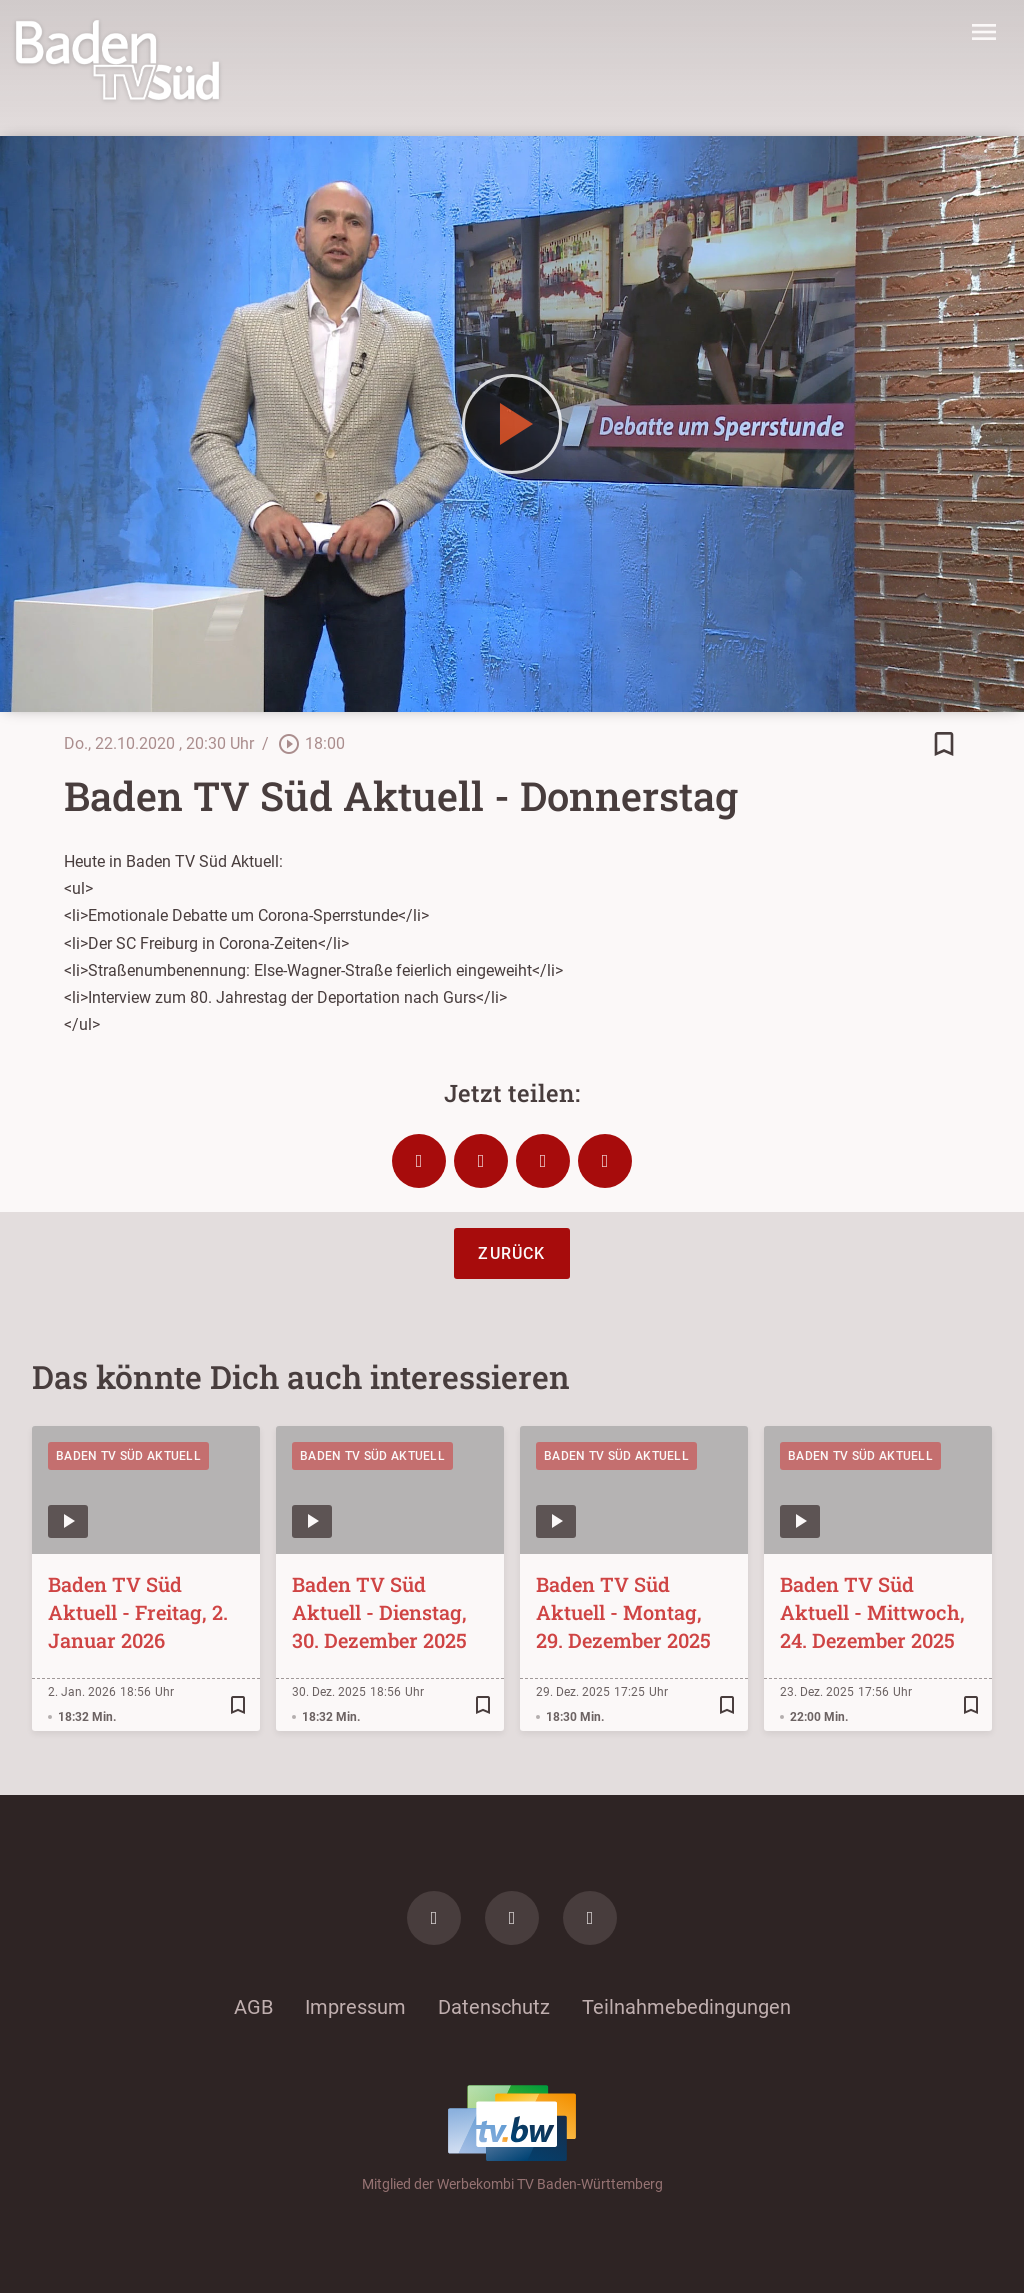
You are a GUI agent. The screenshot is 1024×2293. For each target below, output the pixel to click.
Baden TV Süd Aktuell (128, 1456)
